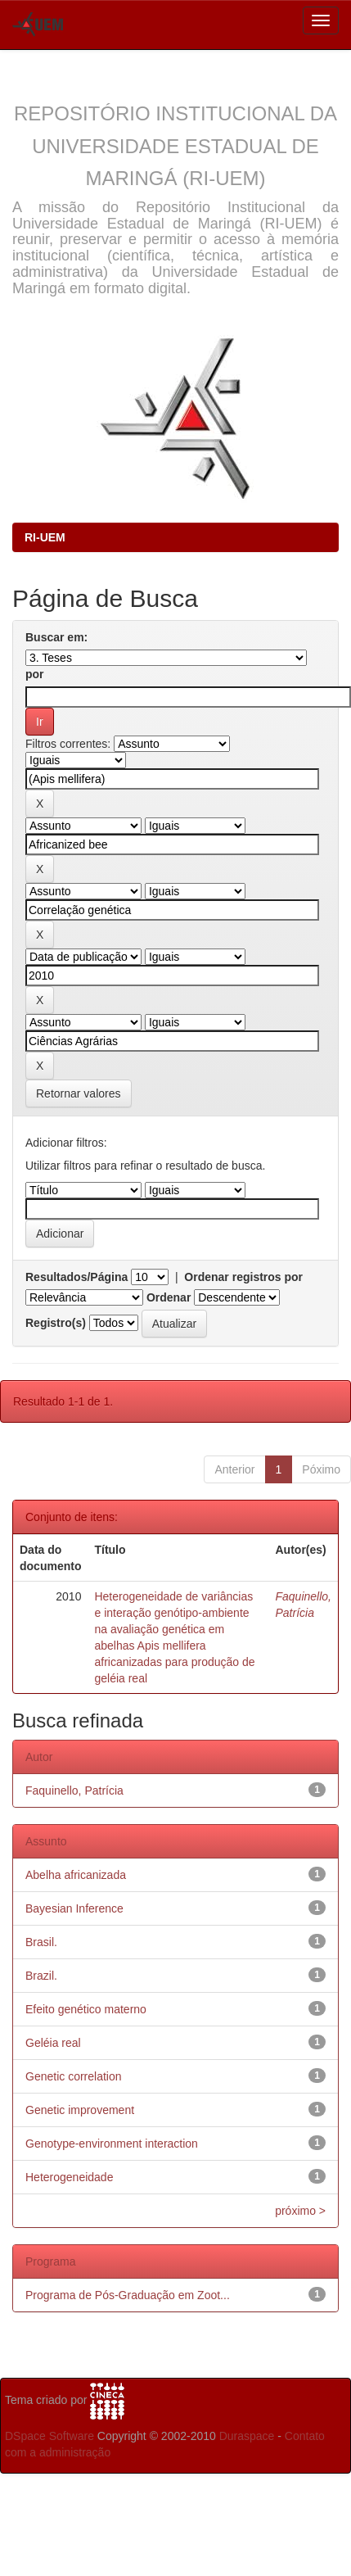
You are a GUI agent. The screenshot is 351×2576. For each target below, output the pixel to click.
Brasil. (41, 1942)
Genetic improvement (79, 2109)
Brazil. (41, 1975)
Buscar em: (56, 637)
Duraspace (247, 2435)
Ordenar (168, 1297)
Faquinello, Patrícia (74, 1790)
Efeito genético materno (85, 2009)
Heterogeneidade (69, 2177)
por (34, 674)
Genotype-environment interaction (111, 2143)
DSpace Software (49, 2435)
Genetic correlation (73, 2076)
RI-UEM (45, 537)
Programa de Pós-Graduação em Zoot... (127, 2295)
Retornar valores (78, 1093)
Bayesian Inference (74, 1908)
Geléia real (53, 2042)
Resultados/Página (76, 1276)
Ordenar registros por (243, 1276)
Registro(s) (55, 1322)
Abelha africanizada (75, 1874)
